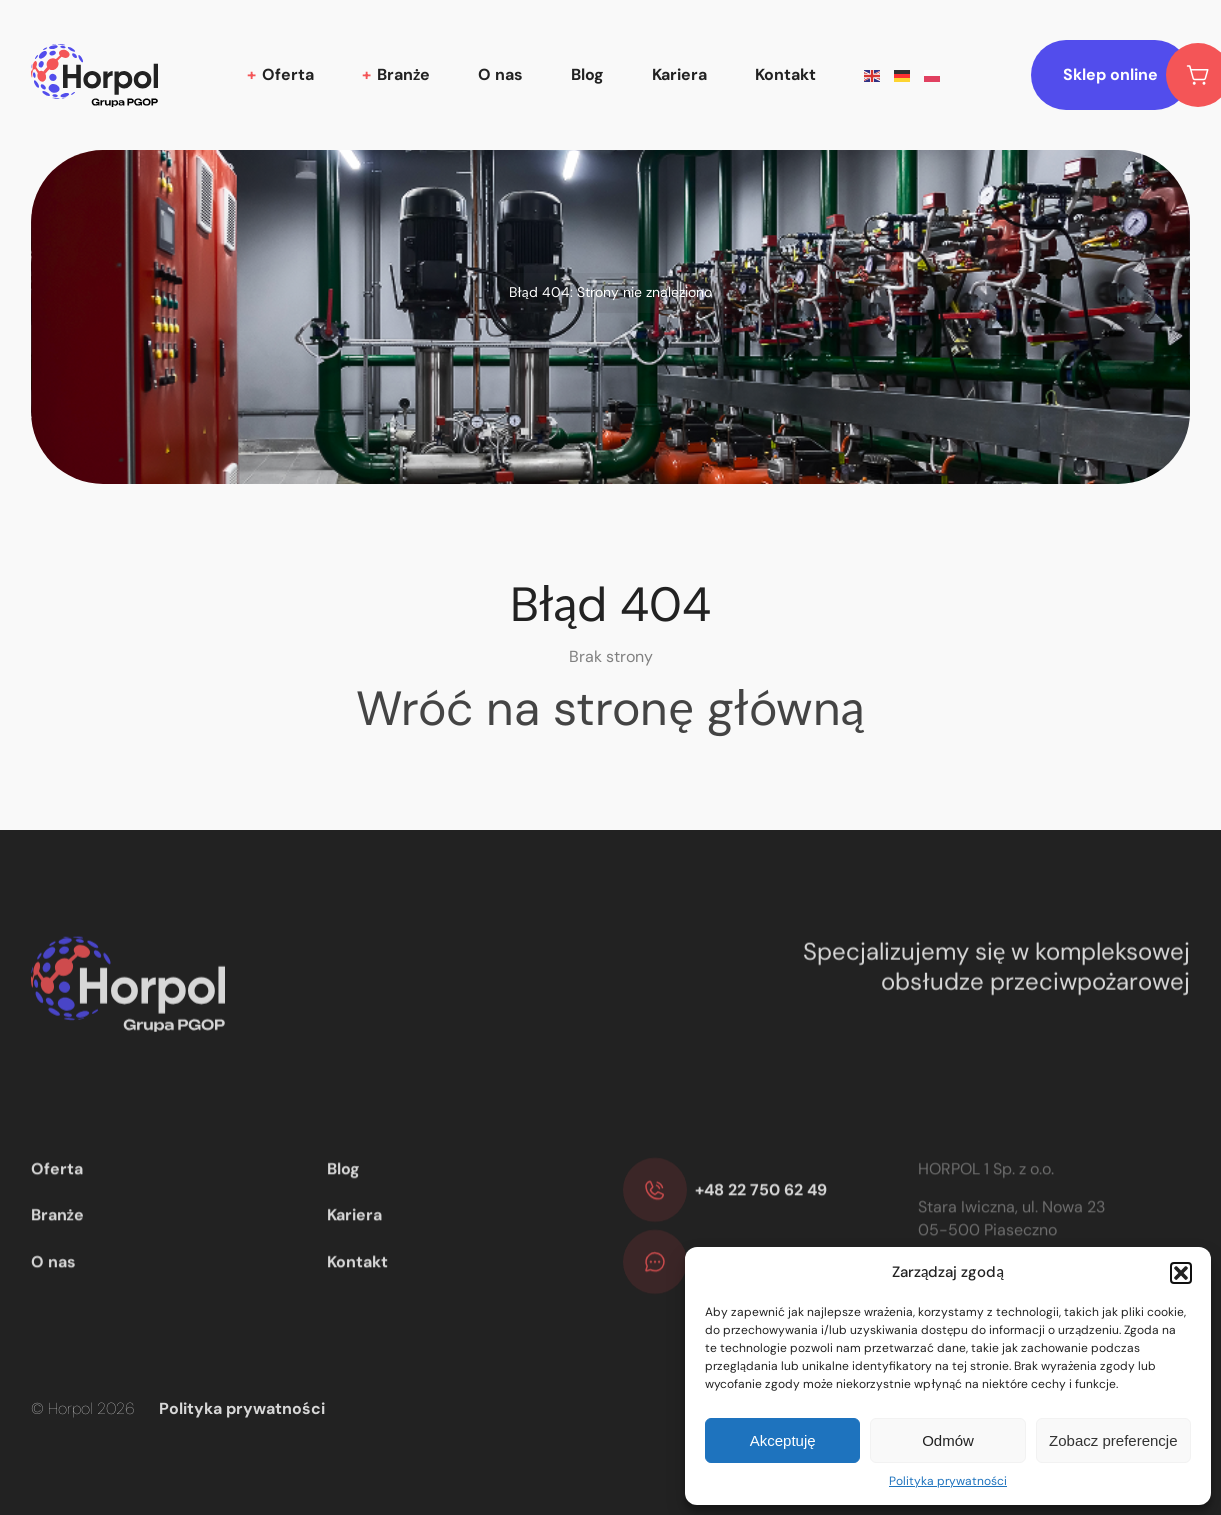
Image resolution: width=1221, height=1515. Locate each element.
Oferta (288, 74)
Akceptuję (783, 1440)
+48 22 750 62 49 (761, 1221)
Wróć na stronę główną (610, 708)
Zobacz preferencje (1113, 1440)
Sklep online (1126, 75)
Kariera (679, 74)
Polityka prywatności (948, 1481)
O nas (500, 74)
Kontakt (785, 74)
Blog (587, 74)
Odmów (948, 1440)
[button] (1181, 1273)
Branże (403, 74)
